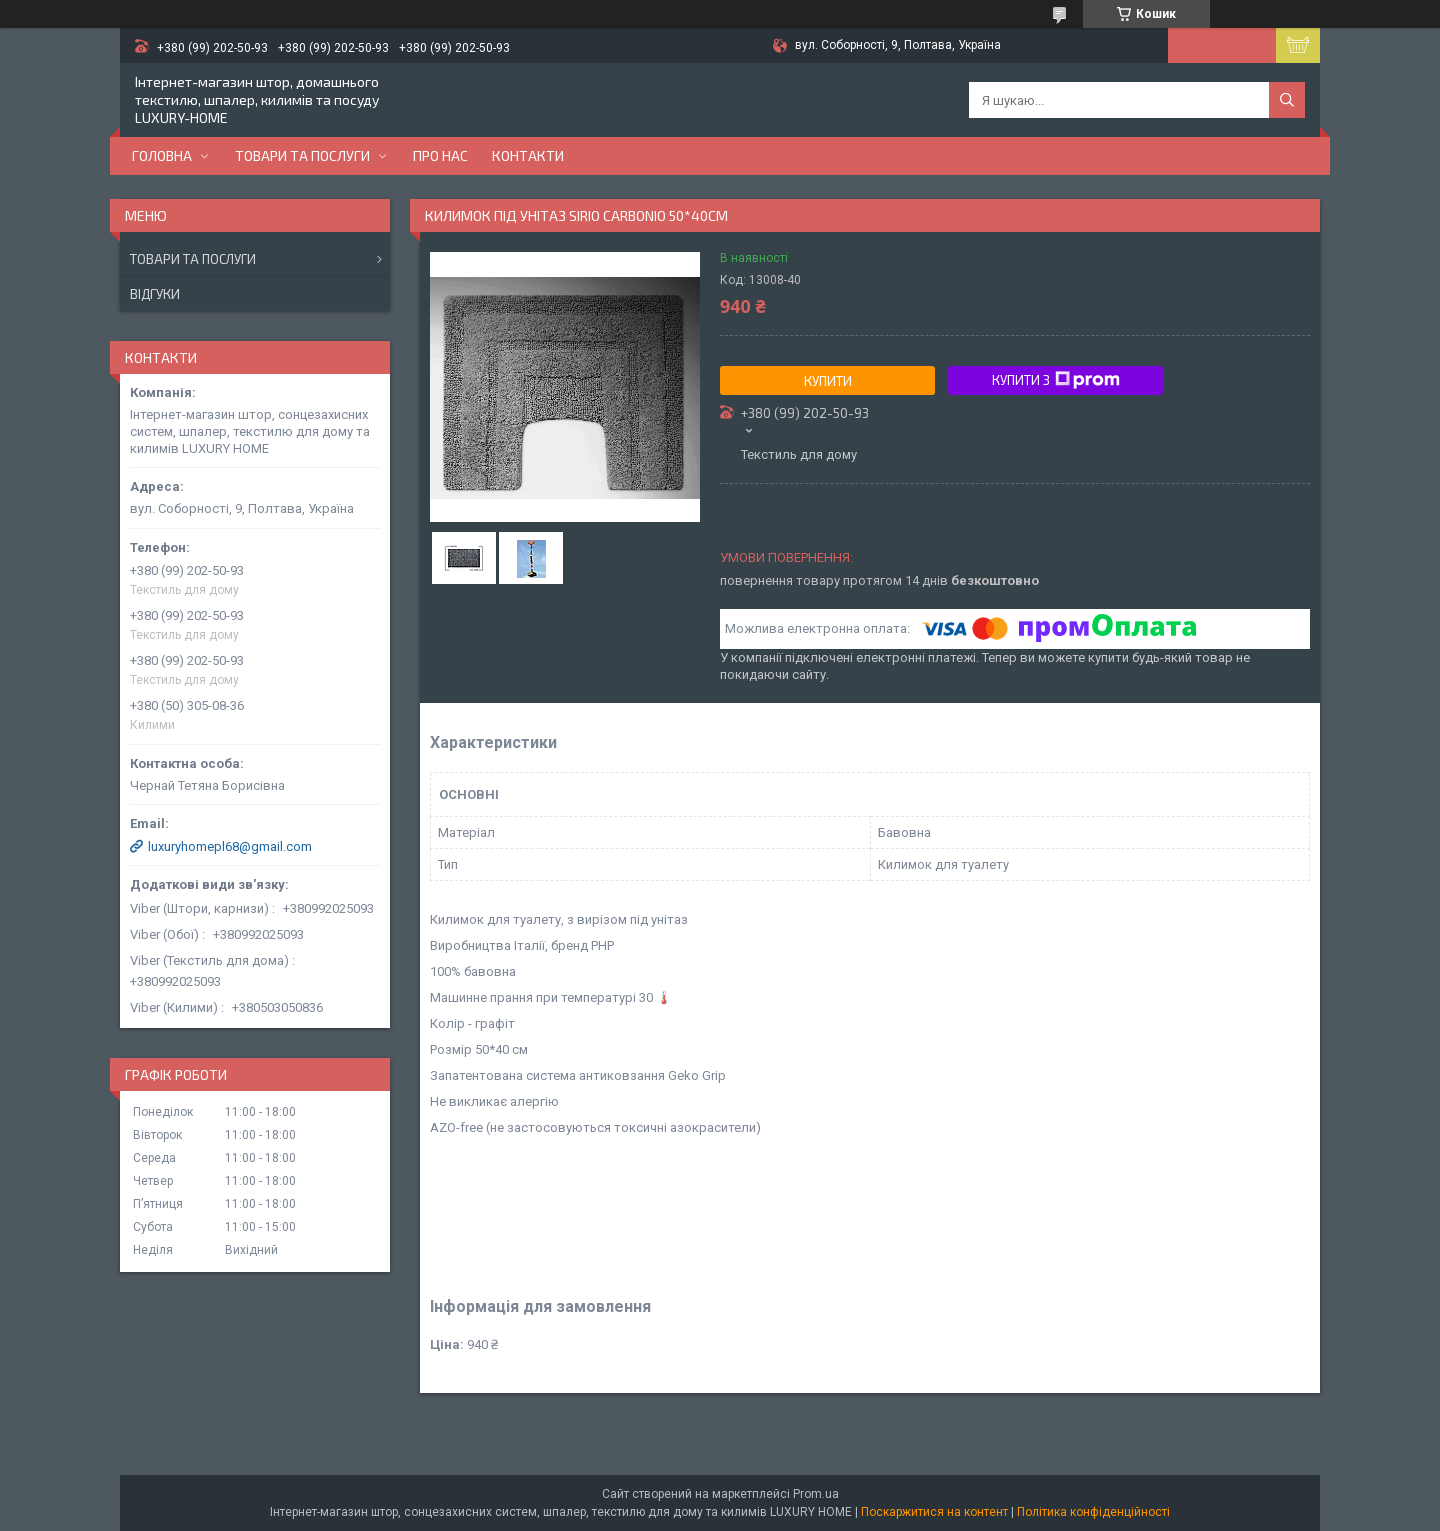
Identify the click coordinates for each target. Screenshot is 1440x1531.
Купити (828, 381)
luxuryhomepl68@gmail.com (230, 846)
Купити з (1056, 380)
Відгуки (155, 294)
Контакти (528, 155)
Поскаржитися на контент (934, 1512)
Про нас (440, 155)
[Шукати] (1287, 100)
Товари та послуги (302, 155)
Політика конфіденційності (1093, 1512)
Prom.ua (816, 1494)
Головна (162, 155)
